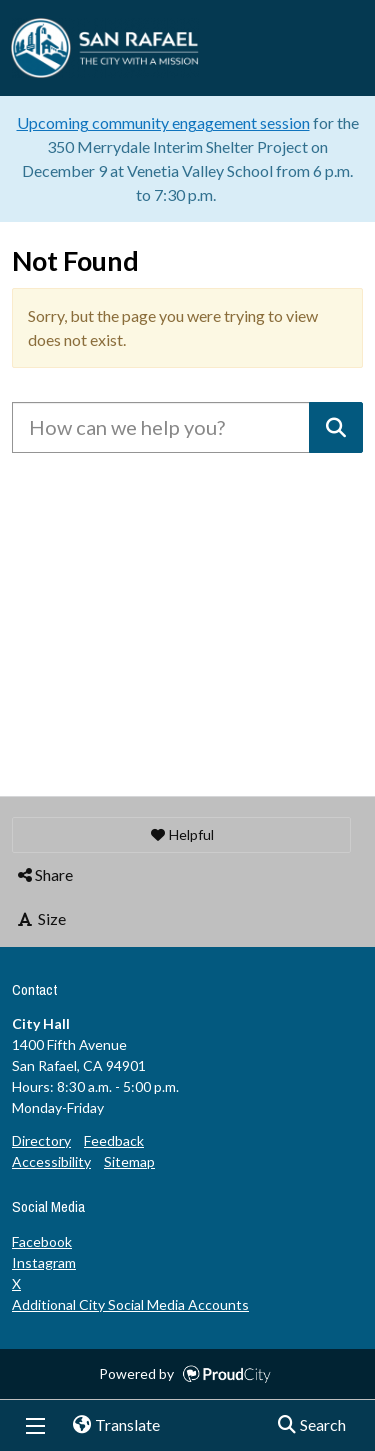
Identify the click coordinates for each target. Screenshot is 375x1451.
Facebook (42, 1241)
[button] (181, 835)
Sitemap (129, 1161)
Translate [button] (109, 1426)
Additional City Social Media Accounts (130, 1304)
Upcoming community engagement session (163, 122)
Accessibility (51, 1161)
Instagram (44, 1262)
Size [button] (40, 918)
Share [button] (44, 874)
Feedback (114, 1140)
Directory (41, 1140)
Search (305, 1426)
